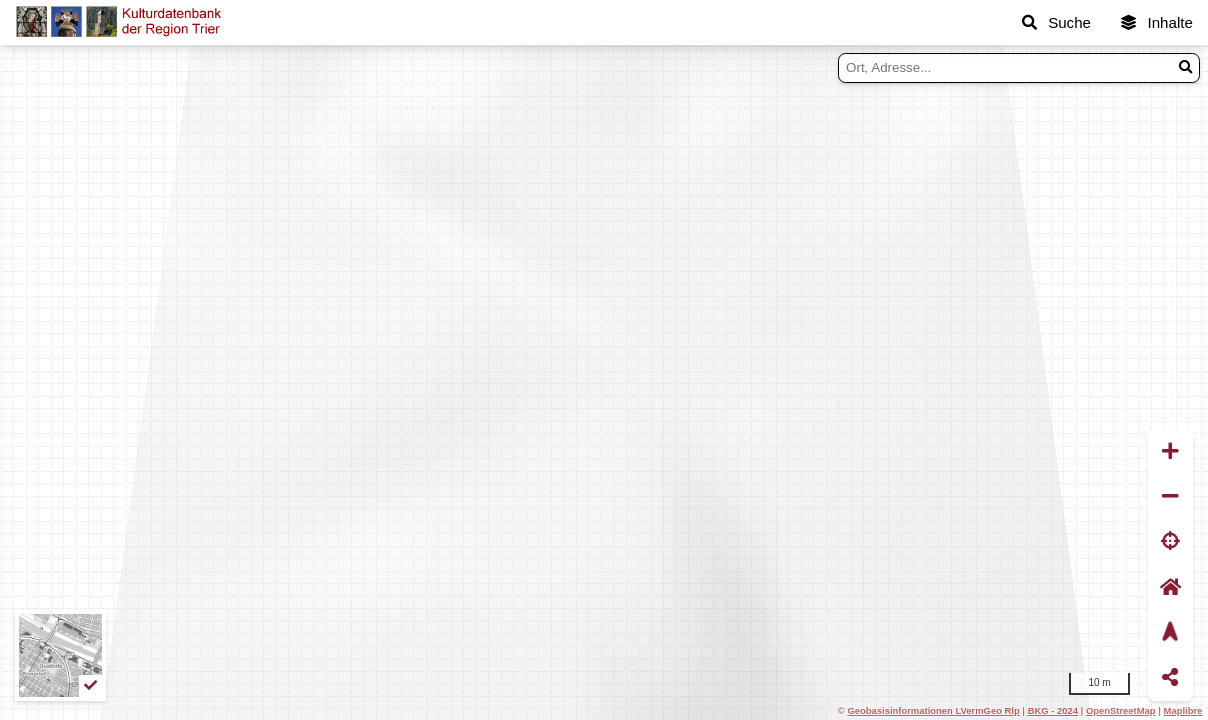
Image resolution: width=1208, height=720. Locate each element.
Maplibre (1183, 710)
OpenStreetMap (1121, 710)
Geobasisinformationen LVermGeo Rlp (933, 710)
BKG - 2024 (1053, 710)
